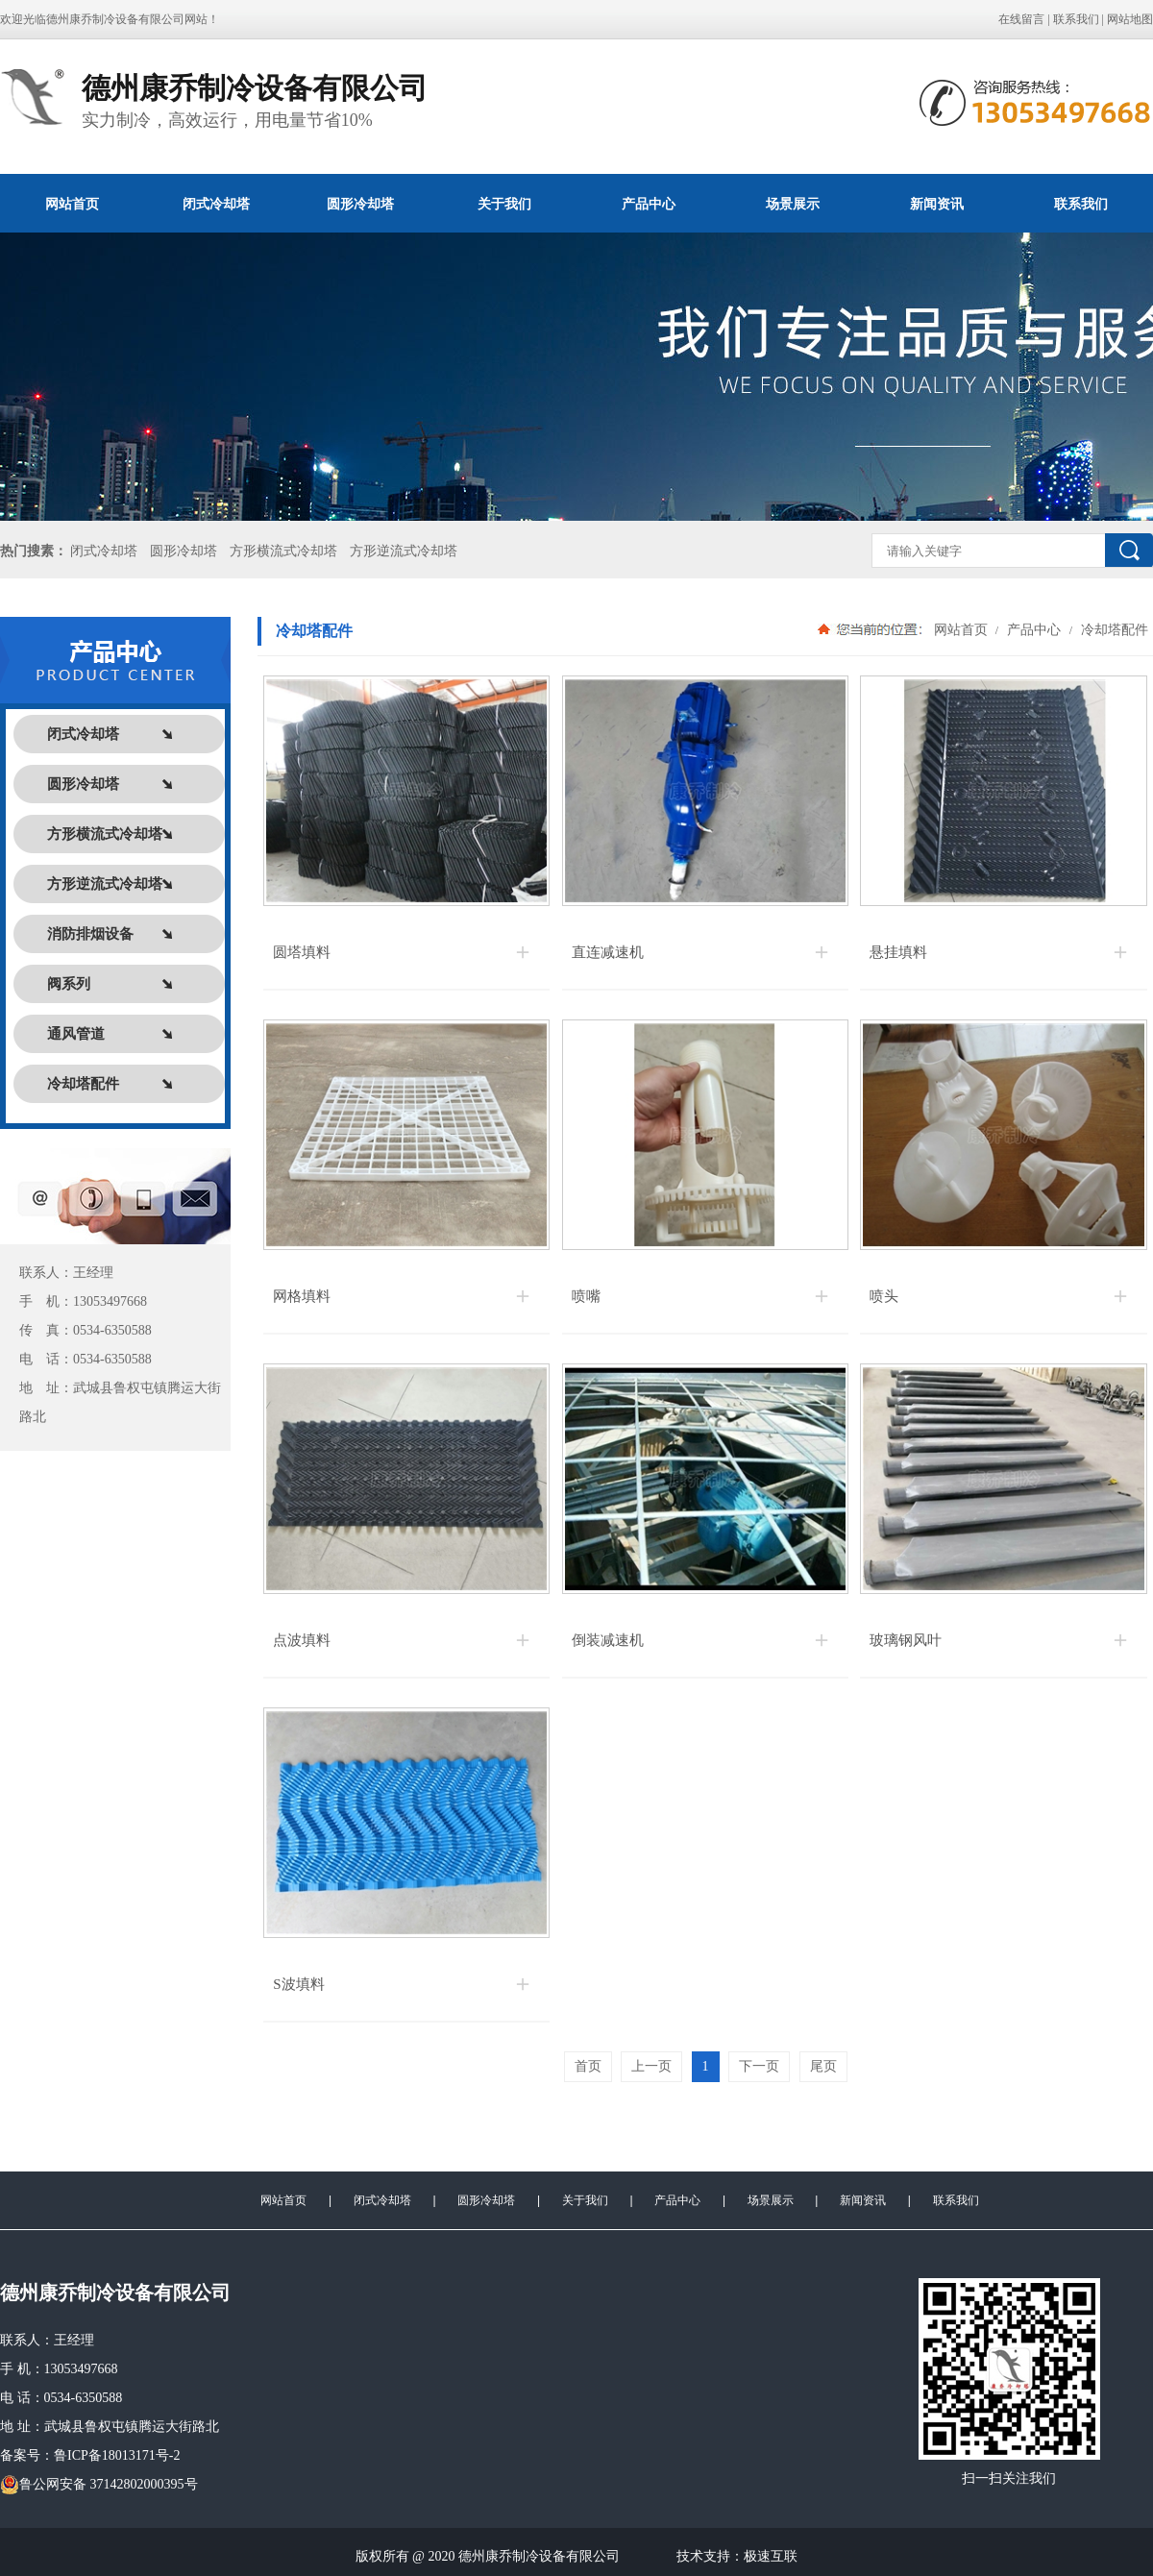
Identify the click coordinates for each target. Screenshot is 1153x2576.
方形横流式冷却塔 (283, 551)
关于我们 (504, 203)
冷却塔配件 (1112, 629)
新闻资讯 (937, 203)
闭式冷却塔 (216, 203)
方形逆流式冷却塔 (403, 551)
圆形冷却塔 (360, 203)
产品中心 (648, 203)
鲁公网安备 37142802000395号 (99, 2484)
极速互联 (770, 2556)
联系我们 (1076, 19)
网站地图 (1130, 19)
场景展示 (793, 203)
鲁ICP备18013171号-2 (117, 2455)
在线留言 (1021, 19)
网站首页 (72, 203)
